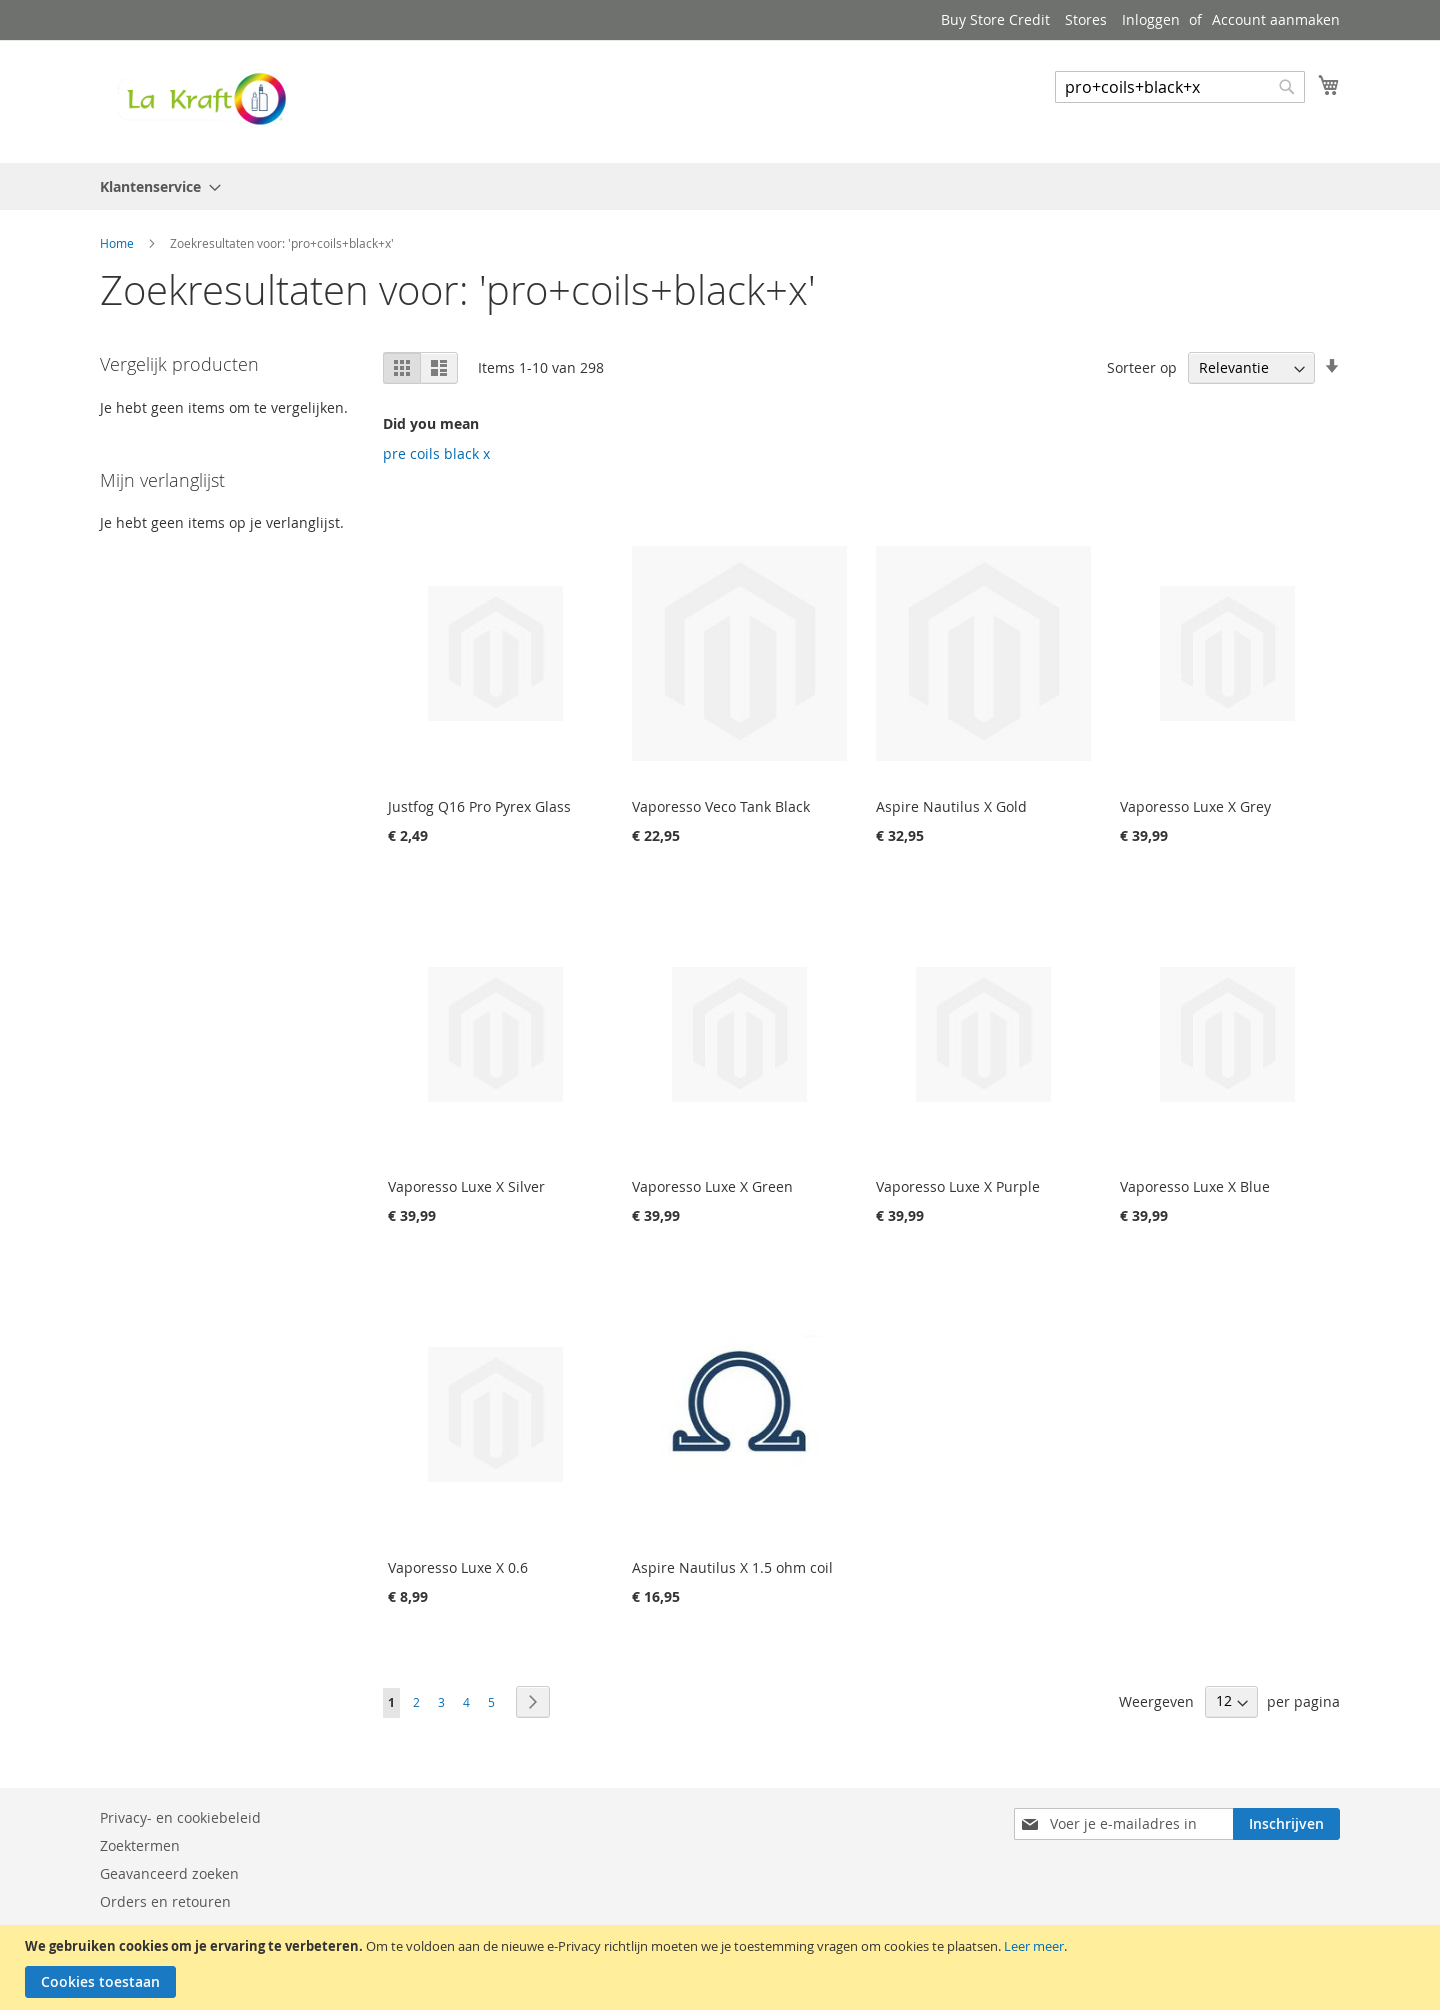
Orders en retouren (165, 1901)
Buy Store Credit (995, 19)
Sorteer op (1142, 367)
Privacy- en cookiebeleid (180, 1817)
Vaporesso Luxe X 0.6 (458, 1567)
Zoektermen (140, 1845)
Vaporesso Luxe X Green (712, 1186)
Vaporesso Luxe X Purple (958, 1186)
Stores (1086, 19)
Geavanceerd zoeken (169, 1873)
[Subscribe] (1286, 1824)
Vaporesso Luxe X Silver (466, 1186)
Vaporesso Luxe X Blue (1195, 1186)
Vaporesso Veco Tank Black (721, 806)
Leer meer (1034, 1946)
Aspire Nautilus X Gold (951, 806)
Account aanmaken (1276, 19)
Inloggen (1151, 19)
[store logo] (200, 100)
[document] (722, 1967)
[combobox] (1180, 87)
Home (118, 243)
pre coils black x (436, 453)
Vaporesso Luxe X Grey (1195, 806)
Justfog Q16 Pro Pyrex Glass (479, 806)
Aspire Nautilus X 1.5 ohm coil (732, 1567)
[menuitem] (154, 186)
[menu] (720, 186)
